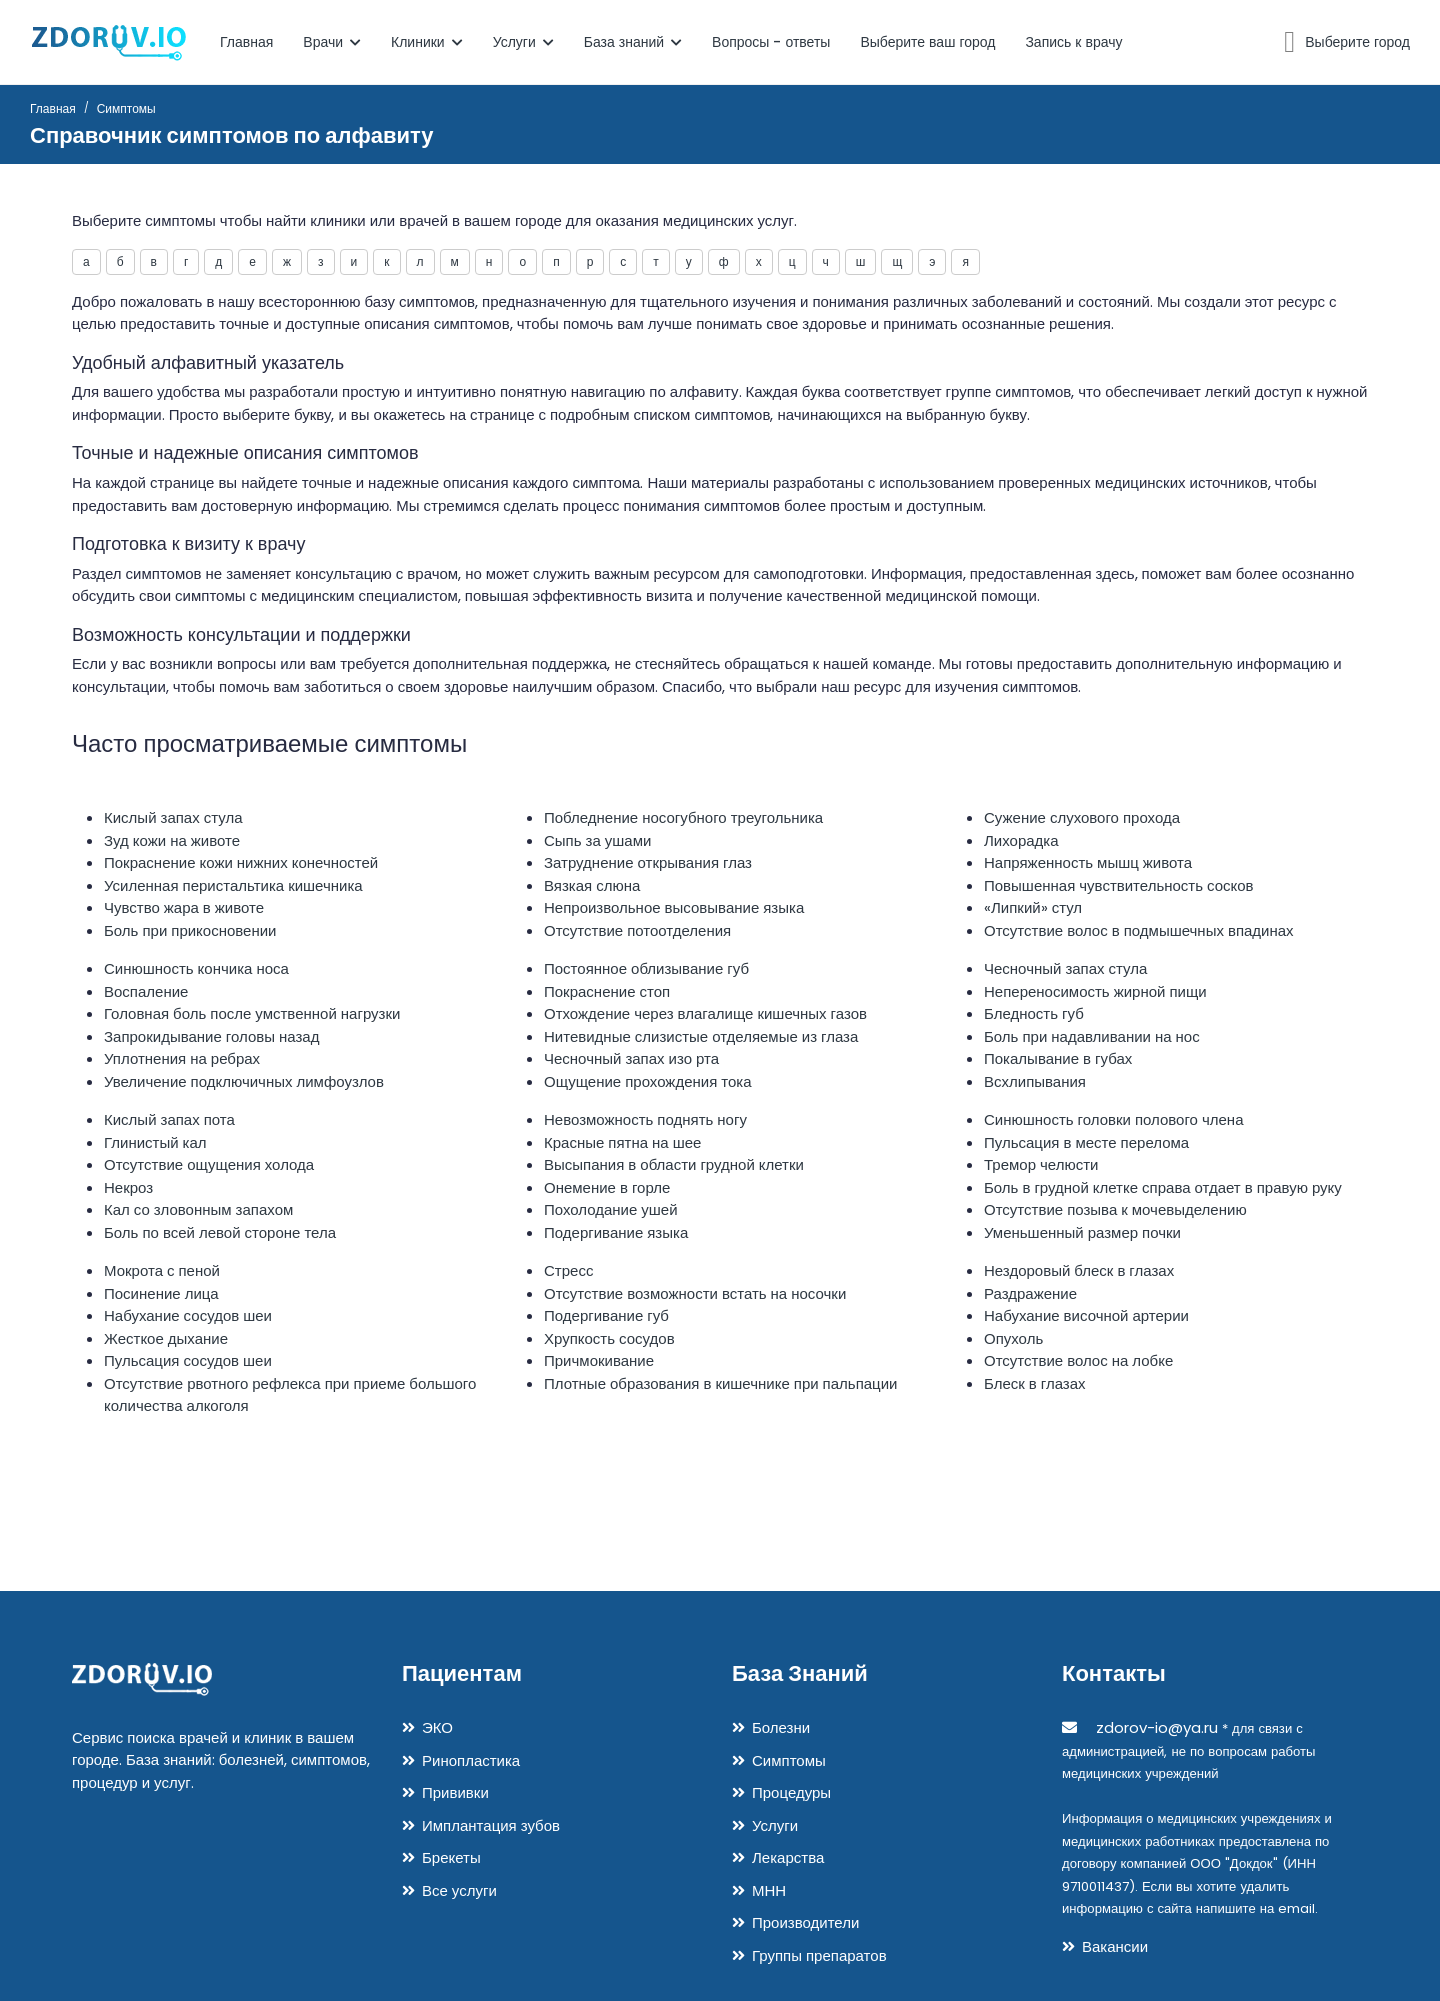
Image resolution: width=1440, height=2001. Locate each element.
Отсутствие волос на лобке (1078, 1360)
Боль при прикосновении (190, 930)
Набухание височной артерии (1086, 1315)
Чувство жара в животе (184, 907)
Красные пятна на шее (622, 1142)
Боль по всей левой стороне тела (220, 1232)
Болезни (781, 1727)
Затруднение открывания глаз (648, 862)
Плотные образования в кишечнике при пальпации (720, 1383)
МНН (769, 1890)
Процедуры (791, 1792)
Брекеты (451, 1857)
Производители (805, 1922)
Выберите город (1357, 42)
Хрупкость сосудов (609, 1338)
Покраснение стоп (607, 991)
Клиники (427, 42)
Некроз (128, 1187)
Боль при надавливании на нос (1092, 1036)
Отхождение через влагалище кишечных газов (705, 1013)
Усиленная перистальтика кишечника (233, 885)
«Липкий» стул (1033, 907)
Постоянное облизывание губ (646, 968)
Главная (246, 42)
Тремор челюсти (1041, 1164)
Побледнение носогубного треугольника (683, 817)
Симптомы (789, 1760)
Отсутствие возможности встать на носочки (695, 1293)
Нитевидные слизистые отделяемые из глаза (701, 1036)
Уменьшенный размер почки (1082, 1232)
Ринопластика (471, 1760)
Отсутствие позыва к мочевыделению (1115, 1209)
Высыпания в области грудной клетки (674, 1164)
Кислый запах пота (169, 1119)
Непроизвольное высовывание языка (674, 907)
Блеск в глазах (1035, 1383)
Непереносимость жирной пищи (1095, 991)
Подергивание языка (616, 1232)
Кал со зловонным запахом (198, 1209)
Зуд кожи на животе (172, 840)
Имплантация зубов (491, 1825)
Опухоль (1013, 1338)
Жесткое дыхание (166, 1338)
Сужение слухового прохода (1082, 817)
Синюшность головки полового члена (1113, 1119)
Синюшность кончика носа (196, 968)
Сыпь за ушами (597, 840)
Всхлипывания (1035, 1081)
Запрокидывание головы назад (211, 1036)
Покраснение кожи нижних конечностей (241, 862)
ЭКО (437, 1727)
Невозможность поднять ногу (645, 1119)
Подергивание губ (606, 1315)
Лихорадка (1021, 840)
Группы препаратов (819, 1955)
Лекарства (788, 1857)
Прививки (455, 1792)
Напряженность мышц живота (1088, 862)
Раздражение (1030, 1293)
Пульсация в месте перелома (1086, 1142)
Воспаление (146, 991)
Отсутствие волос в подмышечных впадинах (1139, 930)
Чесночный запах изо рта (631, 1058)
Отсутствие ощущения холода (209, 1164)
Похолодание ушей (611, 1209)
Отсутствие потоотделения (637, 930)
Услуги (523, 42)
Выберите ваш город (927, 42)
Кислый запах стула (173, 817)
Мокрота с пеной (162, 1270)
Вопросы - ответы (771, 42)
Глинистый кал (155, 1142)
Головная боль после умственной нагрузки (252, 1013)
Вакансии (1115, 1946)
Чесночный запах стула (1065, 968)
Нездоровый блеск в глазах (1079, 1270)
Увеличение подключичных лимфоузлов (244, 1081)
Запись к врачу (1073, 42)
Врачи (332, 42)
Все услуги (459, 1890)
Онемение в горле (607, 1187)
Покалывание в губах (1058, 1058)
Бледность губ (1034, 1013)
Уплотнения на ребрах (182, 1058)
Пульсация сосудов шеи (188, 1360)
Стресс (568, 1270)
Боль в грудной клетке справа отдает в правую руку (1163, 1187)
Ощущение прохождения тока (648, 1081)
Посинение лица (161, 1293)
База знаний (633, 42)
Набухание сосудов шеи (188, 1315)
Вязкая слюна (592, 885)
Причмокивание (599, 1360)
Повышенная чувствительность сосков (1119, 885)
